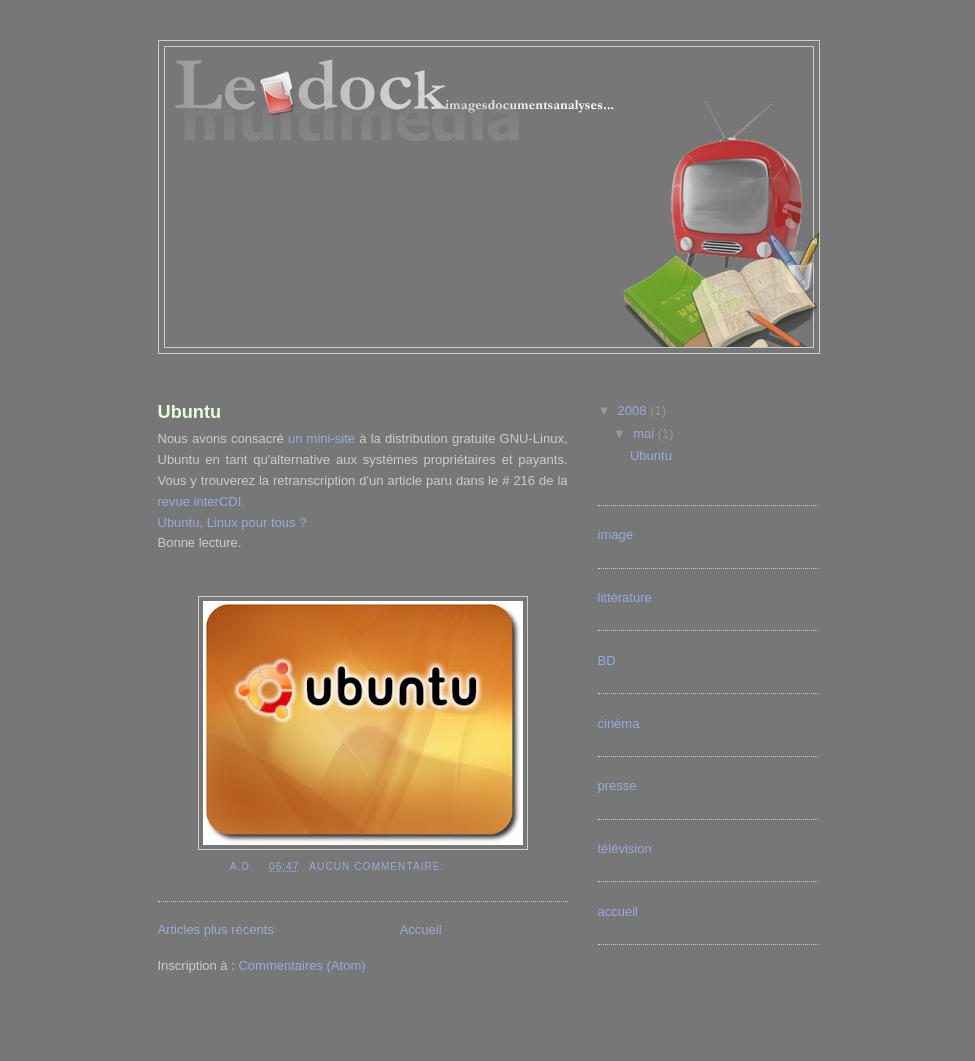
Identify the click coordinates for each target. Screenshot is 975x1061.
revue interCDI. (201, 501)
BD (607, 660)
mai (645, 433)
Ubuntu (190, 412)
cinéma (619, 723)
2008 (634, 410)
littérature (625, 597)
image (615, 534)
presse (617, 785)
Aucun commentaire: (378, 866)
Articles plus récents (216, 929)
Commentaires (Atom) (301, 965)
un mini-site (321, 438)
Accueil (421, 929)
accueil (618, 911)
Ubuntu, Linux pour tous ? (232, 522)
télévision (625, 848)
